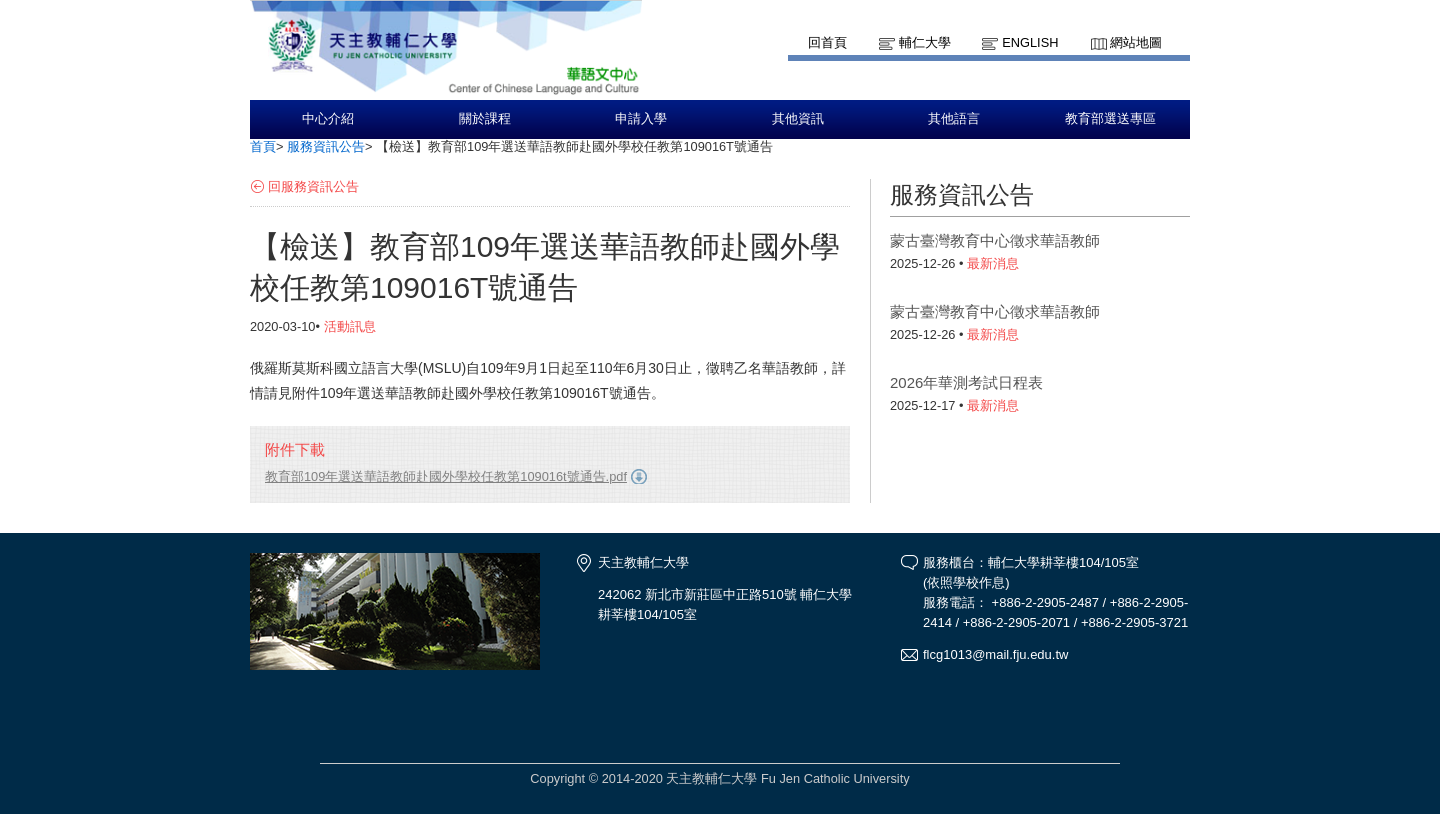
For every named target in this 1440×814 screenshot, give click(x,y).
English (1030, 42)
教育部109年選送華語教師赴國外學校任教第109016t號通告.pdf (446, 476)
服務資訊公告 (326, 146)
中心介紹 (328, 119)
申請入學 (641, 119)
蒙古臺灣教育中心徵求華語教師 (995, 240)
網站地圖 (1136, 42)
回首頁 (827, 42)
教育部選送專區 (1110, 119)
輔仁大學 (925, 42)
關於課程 (485, 119)
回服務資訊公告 (313, 186)
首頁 (263, 146)
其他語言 (954, 119)
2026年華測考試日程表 (966, 382)
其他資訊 (798, 119)
